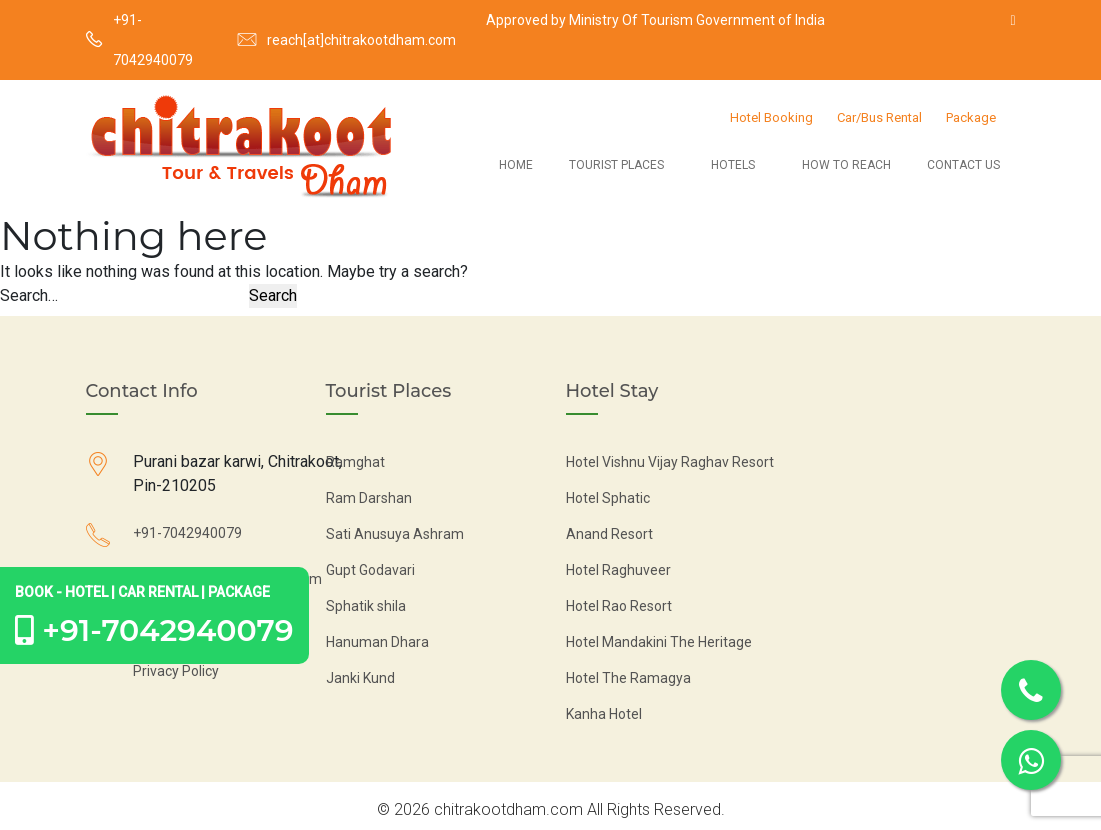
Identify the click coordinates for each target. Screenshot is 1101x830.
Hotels (733, 165)
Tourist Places (616, 165)
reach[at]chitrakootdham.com (361, 40)
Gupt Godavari (370, 570)
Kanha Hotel (604, 714)
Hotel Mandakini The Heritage (659, 642)
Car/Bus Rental (879, 117)
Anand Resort (609, 534)
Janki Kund (360, 678)
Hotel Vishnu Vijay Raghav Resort (670, 462)
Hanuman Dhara (377, 642)
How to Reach (846, 165)
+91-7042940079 (153, 40)
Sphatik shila (366, 606)
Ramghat (355, 462)
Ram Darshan (369, 498)
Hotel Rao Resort (619, 606)
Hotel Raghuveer (618, 570)
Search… (29, 295)
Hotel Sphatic (608, 498)
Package (971, 117)
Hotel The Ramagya (628, 678)
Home (516, 165)
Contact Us (963, 165)
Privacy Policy (176, 671)
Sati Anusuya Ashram (395, 534)
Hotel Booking (771, 117)
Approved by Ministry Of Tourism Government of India (655, 20)
